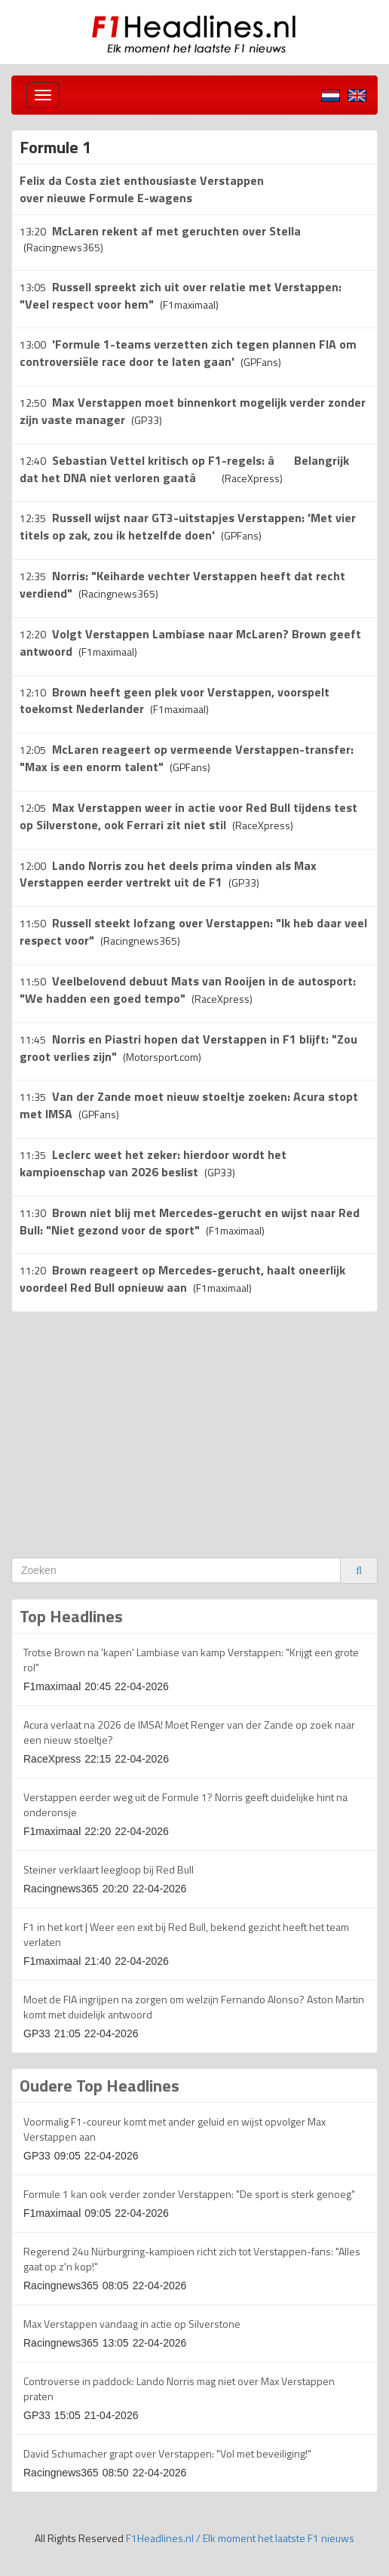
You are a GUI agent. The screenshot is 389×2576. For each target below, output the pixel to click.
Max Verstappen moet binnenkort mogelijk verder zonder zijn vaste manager (193, 411)
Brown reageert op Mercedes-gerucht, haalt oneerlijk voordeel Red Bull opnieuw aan (182, 1278)
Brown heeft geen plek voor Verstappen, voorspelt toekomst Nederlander (174, 700)
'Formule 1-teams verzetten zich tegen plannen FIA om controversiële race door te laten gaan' (188, 352)
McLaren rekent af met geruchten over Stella (176, 231)
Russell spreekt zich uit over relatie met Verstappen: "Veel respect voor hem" (181, 295)
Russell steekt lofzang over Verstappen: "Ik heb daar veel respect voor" (193, 931)
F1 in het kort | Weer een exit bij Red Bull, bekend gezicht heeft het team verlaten (186, 1934)
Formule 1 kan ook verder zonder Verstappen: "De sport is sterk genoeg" (189, 2194)
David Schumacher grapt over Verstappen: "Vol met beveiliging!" (167, 2453)
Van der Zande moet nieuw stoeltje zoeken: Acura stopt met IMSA (189, 1105)
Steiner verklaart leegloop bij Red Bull (108, 1869)
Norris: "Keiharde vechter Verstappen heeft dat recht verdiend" (182, 584)
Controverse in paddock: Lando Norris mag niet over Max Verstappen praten (179, 2388)
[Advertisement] (138, 1433)
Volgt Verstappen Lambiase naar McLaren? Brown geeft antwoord (190, 642)
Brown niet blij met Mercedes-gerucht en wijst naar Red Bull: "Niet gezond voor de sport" (190, 1221)
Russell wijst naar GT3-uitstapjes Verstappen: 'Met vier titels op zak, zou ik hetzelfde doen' (188, 526)
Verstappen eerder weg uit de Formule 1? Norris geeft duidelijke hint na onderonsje (185, 1804)
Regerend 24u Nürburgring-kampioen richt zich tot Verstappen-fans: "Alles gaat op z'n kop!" (191, 2258)
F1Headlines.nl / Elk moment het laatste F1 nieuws (240, 2538)
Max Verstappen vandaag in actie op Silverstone (131, 2324)
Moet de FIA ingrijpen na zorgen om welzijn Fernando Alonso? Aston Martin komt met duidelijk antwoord (193, 2006)
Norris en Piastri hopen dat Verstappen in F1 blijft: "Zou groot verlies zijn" (188, 1047)
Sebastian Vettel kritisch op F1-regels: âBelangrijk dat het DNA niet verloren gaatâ (184, 469)
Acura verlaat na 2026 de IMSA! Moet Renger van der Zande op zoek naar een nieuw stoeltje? (189, 1732)
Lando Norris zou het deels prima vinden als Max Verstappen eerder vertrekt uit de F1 (168, 874)
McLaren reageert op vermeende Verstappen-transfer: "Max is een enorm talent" (187, 758)
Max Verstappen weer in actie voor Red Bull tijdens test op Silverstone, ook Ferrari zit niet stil (188, 816)
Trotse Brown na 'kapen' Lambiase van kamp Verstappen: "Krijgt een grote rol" (191, 1659)
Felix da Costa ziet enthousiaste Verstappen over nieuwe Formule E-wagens (142, 189)
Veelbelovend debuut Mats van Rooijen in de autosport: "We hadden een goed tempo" (188, 989)
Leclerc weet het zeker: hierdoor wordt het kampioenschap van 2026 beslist (153, 1163)
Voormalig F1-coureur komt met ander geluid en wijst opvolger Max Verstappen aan (174, 2128)
